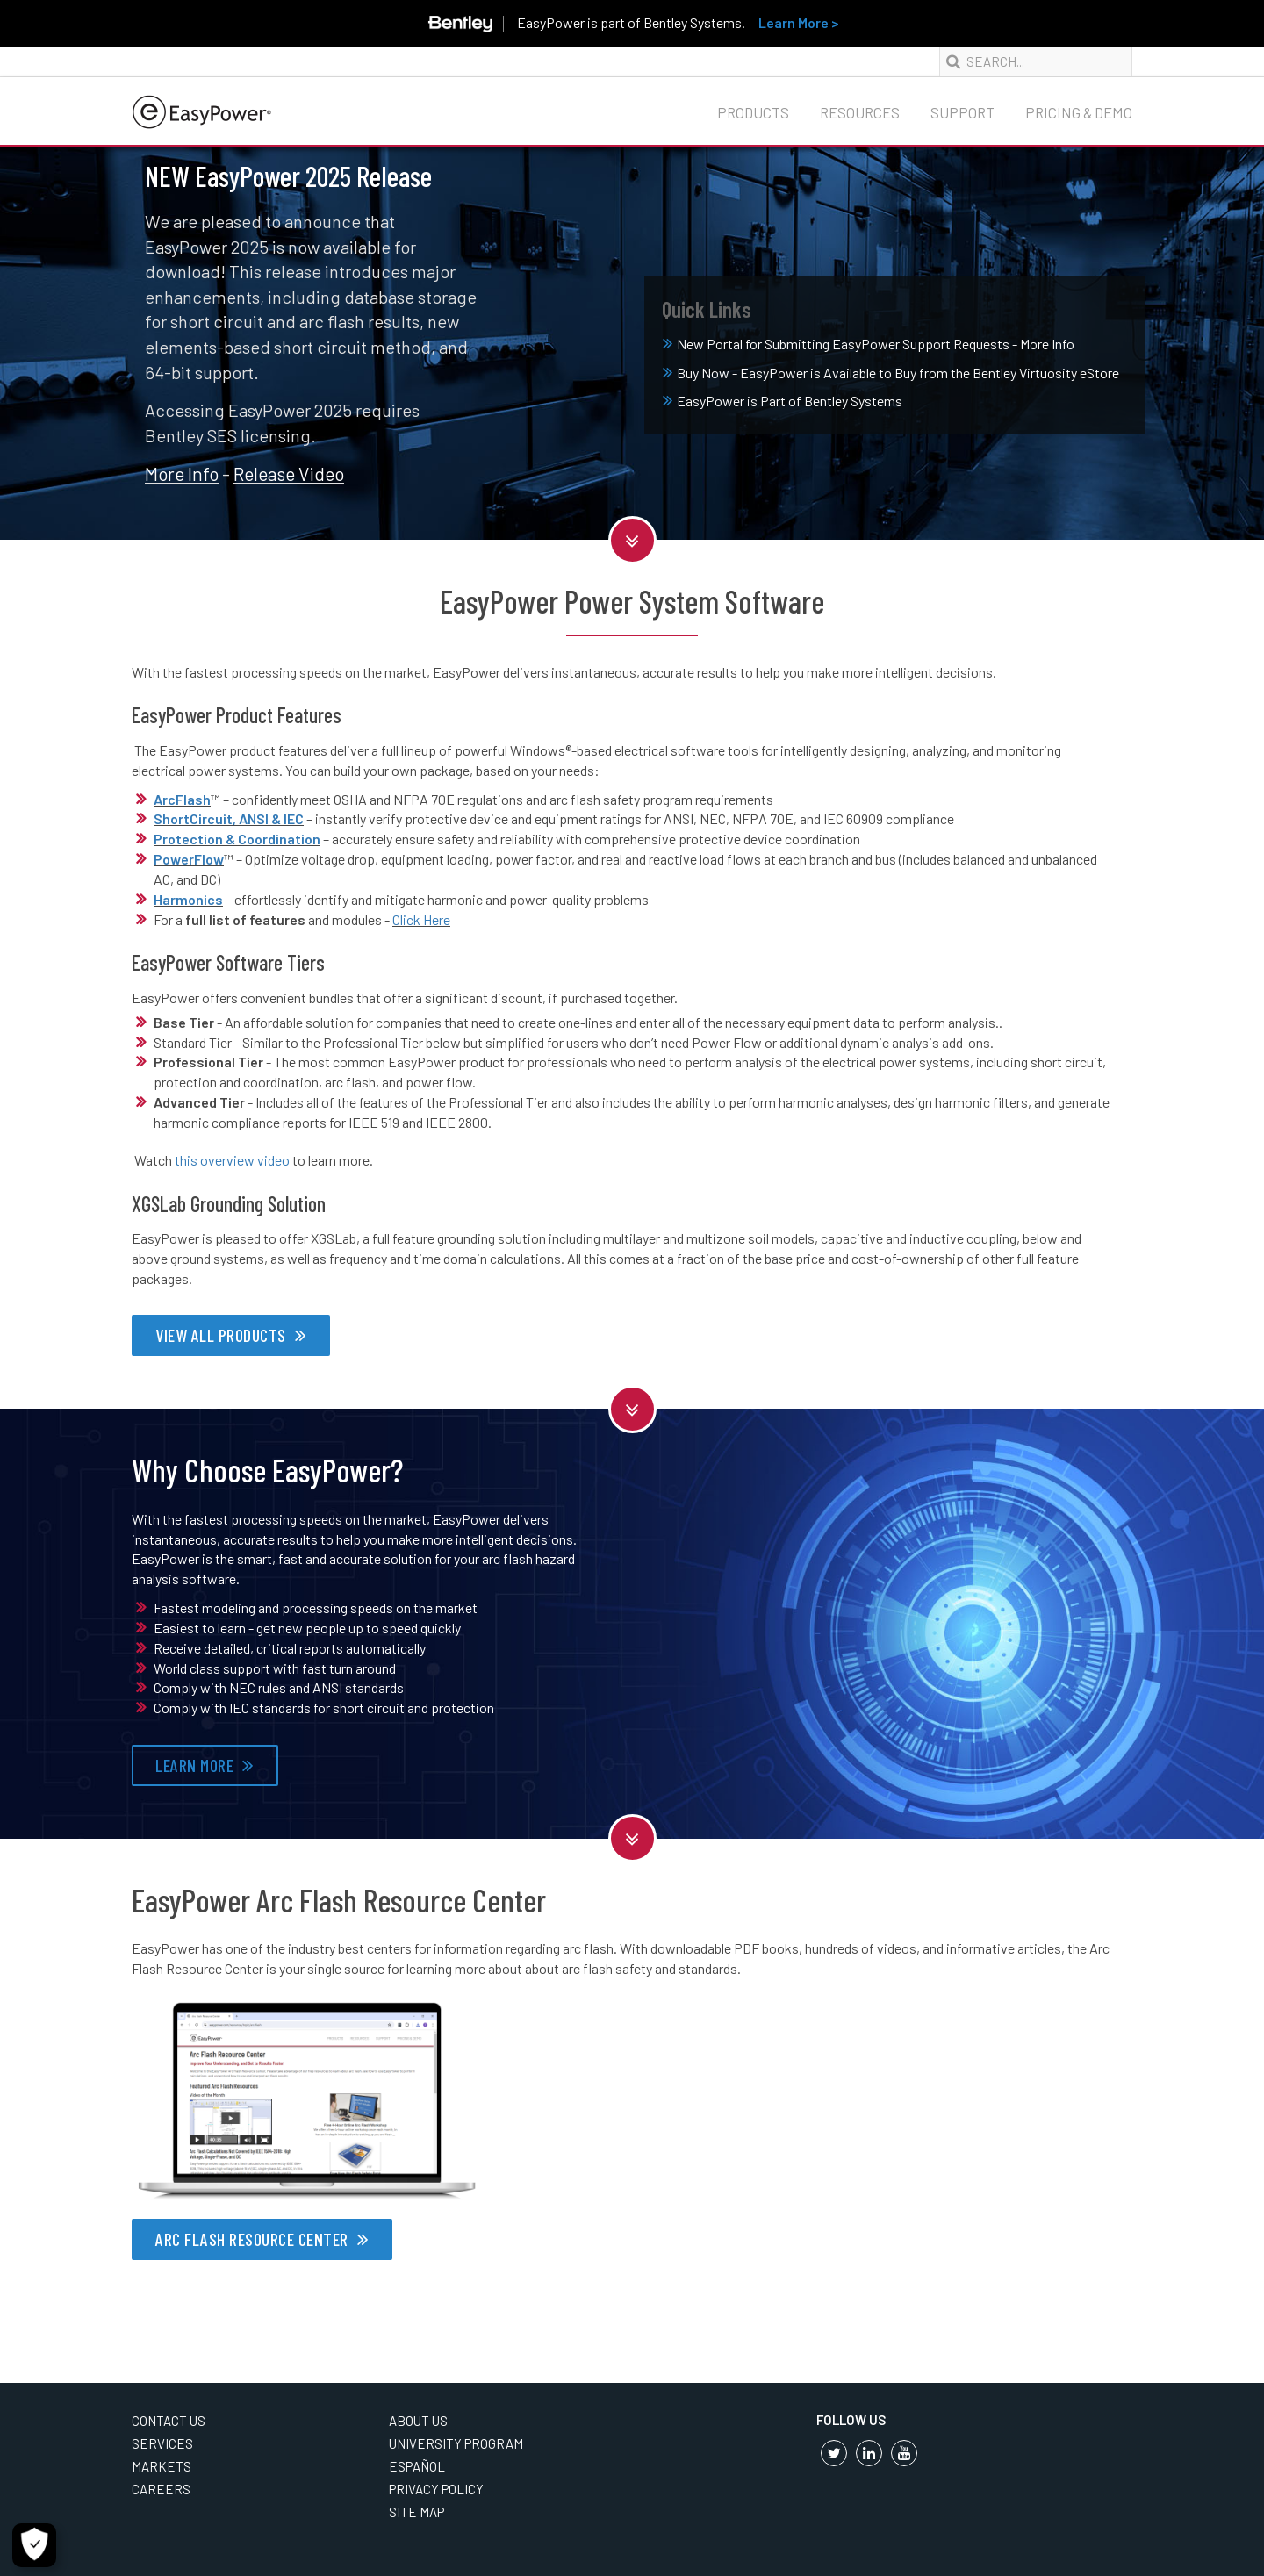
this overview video (232, 1160)
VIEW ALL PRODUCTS (220, 1334)
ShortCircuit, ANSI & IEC (229, 818)
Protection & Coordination (237, 838)
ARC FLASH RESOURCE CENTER (251, 2239)
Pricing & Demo (1078, 112)
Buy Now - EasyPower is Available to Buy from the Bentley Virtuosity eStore (891, 372)
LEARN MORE (194, 1765)
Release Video (288, 473)
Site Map (416, 2512)
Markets (161, 2466)
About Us (418, 2421)
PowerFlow (189, 858)
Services (162, 2443)
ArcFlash (182, 799)
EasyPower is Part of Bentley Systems (782, 400)
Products (753, 112)
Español (417, 2466)
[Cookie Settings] (34, 2545)
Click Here (421, 919)
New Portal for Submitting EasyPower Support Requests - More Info (868, 343)
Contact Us (168, 2421)
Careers (161, 2489)
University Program (456, 2443)
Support (962, 112)
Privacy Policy (436, 2489)
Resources (860, 112)
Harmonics (188, 899)
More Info (182, 473)
